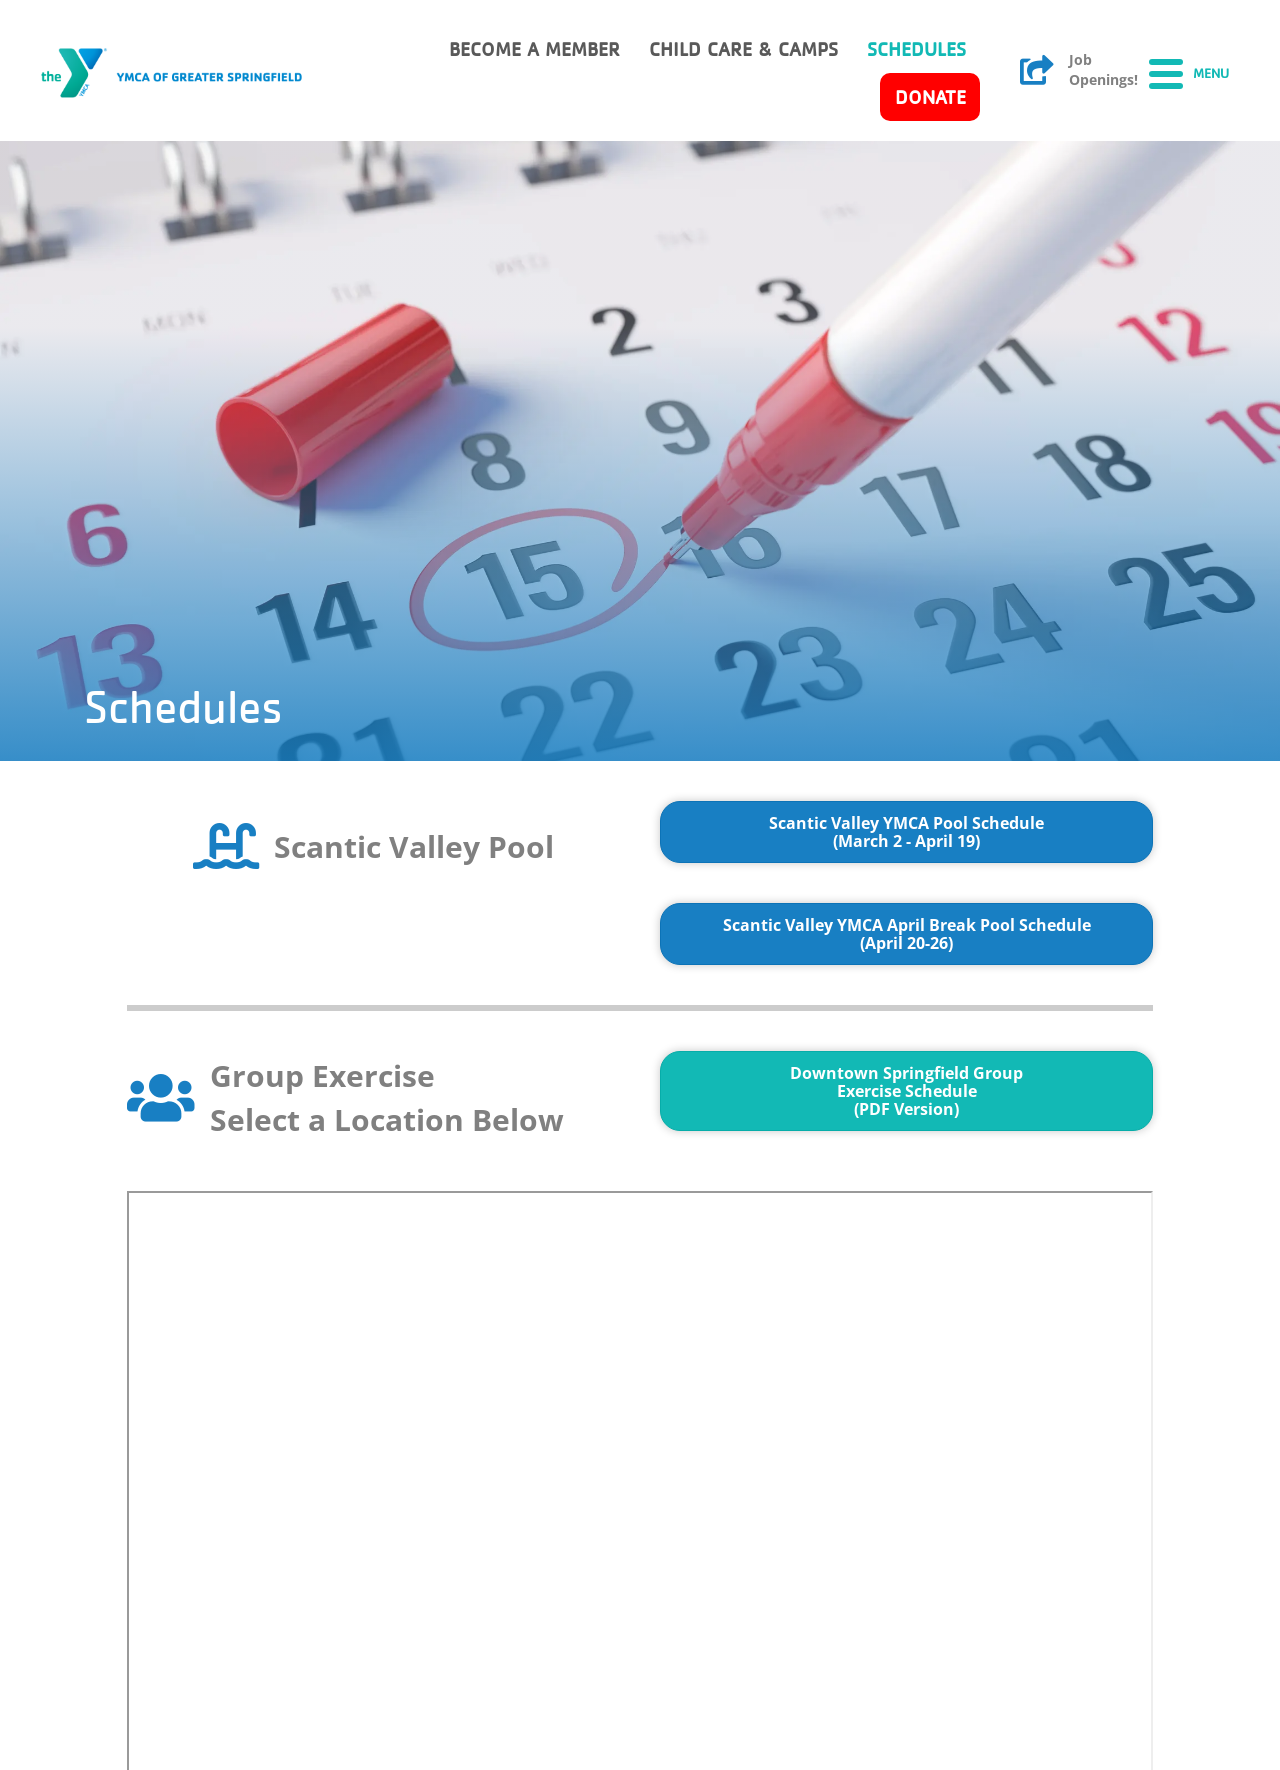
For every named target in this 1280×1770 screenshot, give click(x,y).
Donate (930, 97)
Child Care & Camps (743, 49)
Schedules (916, 49)
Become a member (534, 49)
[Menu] (1189, 73)
